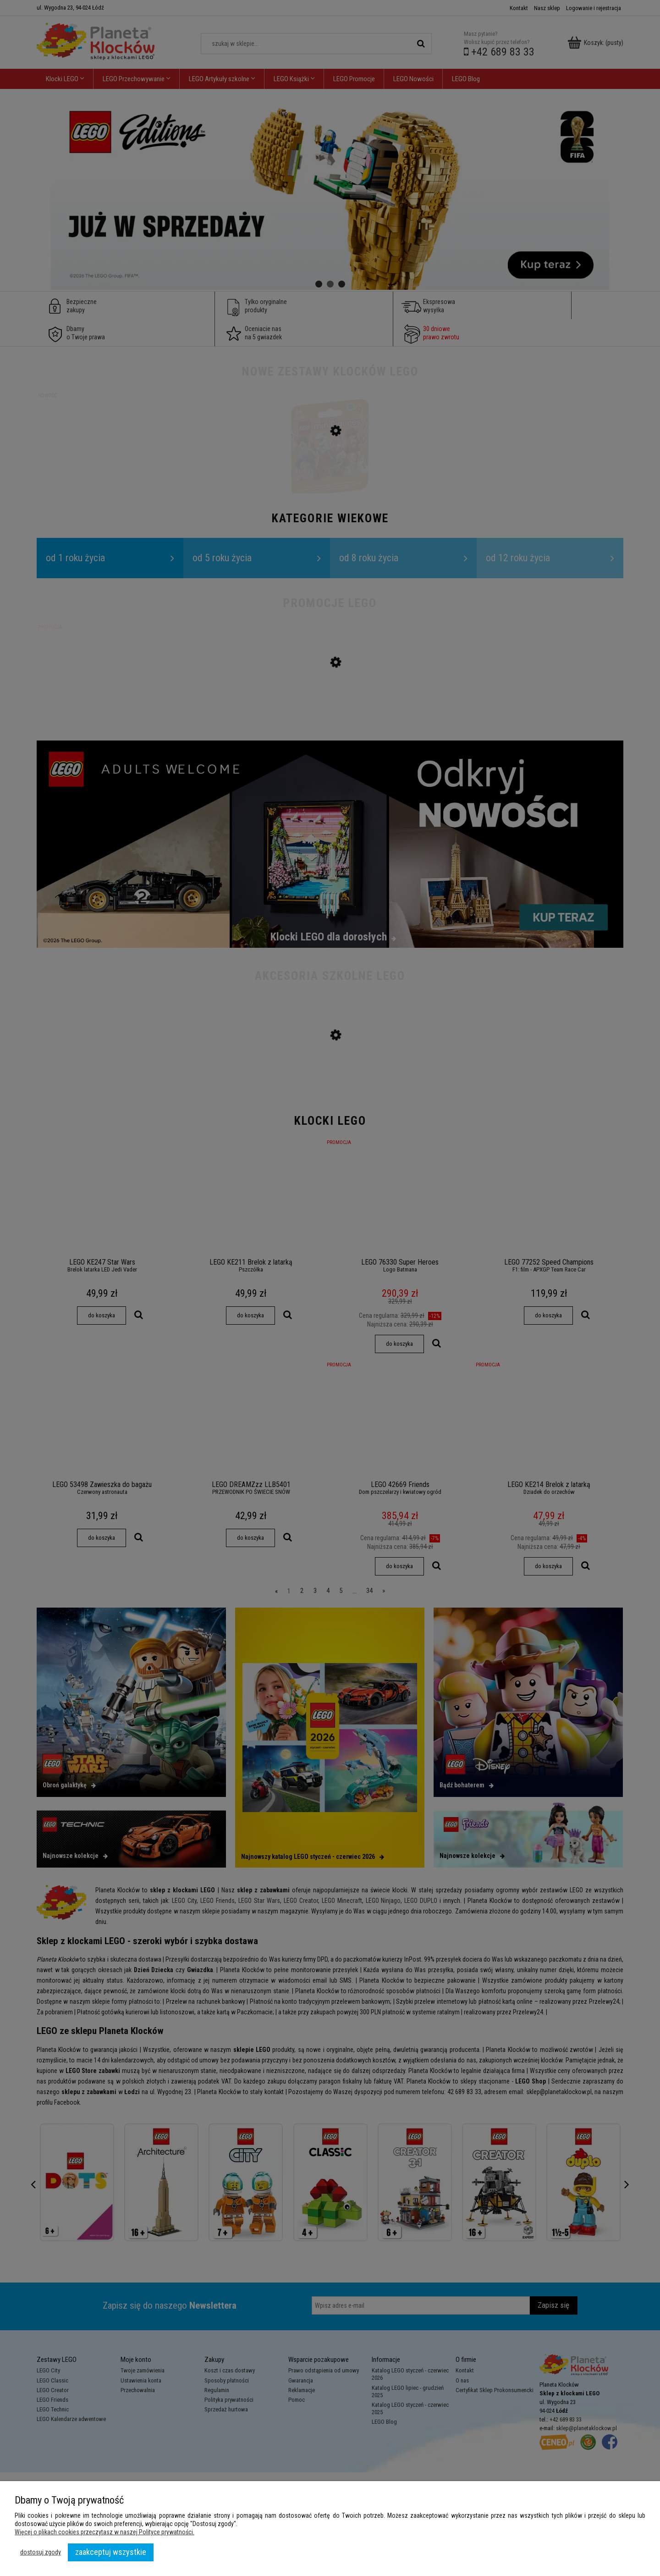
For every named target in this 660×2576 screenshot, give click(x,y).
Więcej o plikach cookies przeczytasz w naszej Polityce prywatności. (104, 2532)
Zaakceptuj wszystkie (110, 2552)
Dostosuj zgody (40, 2552)
